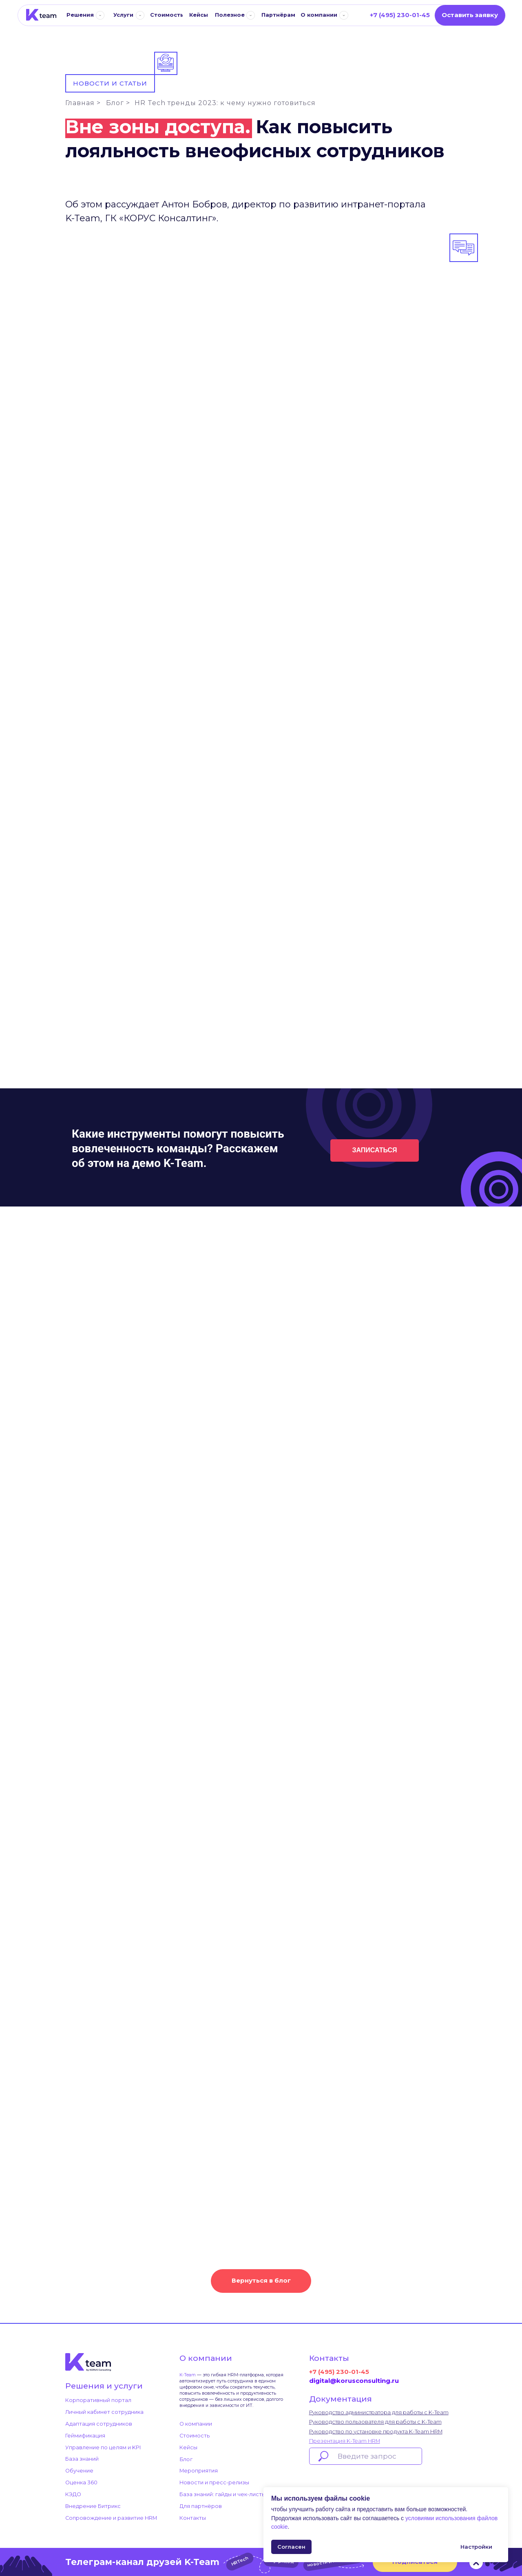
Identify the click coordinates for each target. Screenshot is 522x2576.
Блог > (118, 103)
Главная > (83, 103)
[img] (41, 15)
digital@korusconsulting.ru (354, 2380)
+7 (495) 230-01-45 (339, 2372)
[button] (470, 15)
